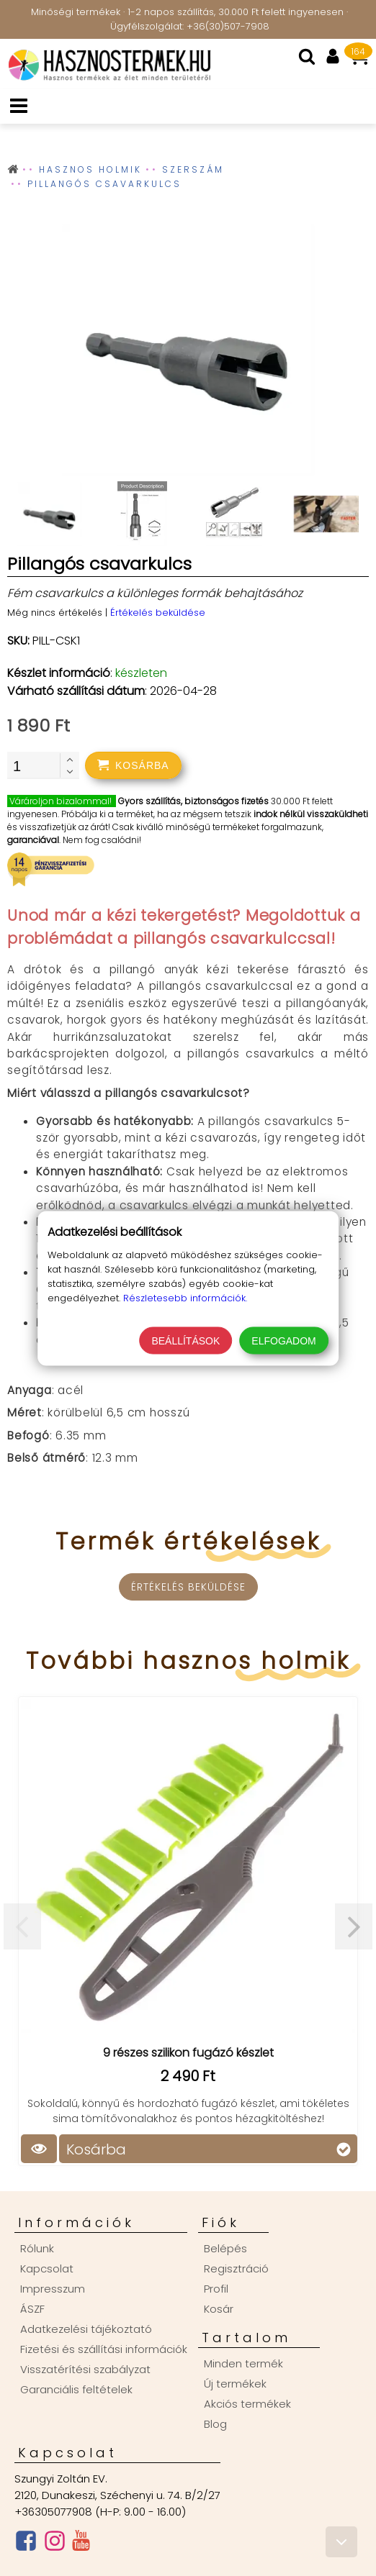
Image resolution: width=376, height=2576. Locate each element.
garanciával (33, 840)
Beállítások (185, 1340)
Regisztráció (236, 2268)
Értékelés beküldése (157, 612)
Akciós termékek (247, 2403)
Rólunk (37, 2248)
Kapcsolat (46, 2268)
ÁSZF (32, 2308)
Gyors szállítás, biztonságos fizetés (193, 801)
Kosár (218, 2308)
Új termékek (235, 2383)
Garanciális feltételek (76, 2389)
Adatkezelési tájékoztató (86, 2328)
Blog (215, 2423)
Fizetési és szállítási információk (103, 2349)
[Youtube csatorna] (81, 2543)
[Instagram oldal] (54, 2544)
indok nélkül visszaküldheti (311, 814)
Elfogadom (283, 1340)
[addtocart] (133, 765)
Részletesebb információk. (185, 1297)
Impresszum (52, 2288)
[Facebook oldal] (25, 2544)
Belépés (225, 2248)
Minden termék (243, 2363)
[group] (188, 352)
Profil (216, 2288)
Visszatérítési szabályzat (85, 2369)
